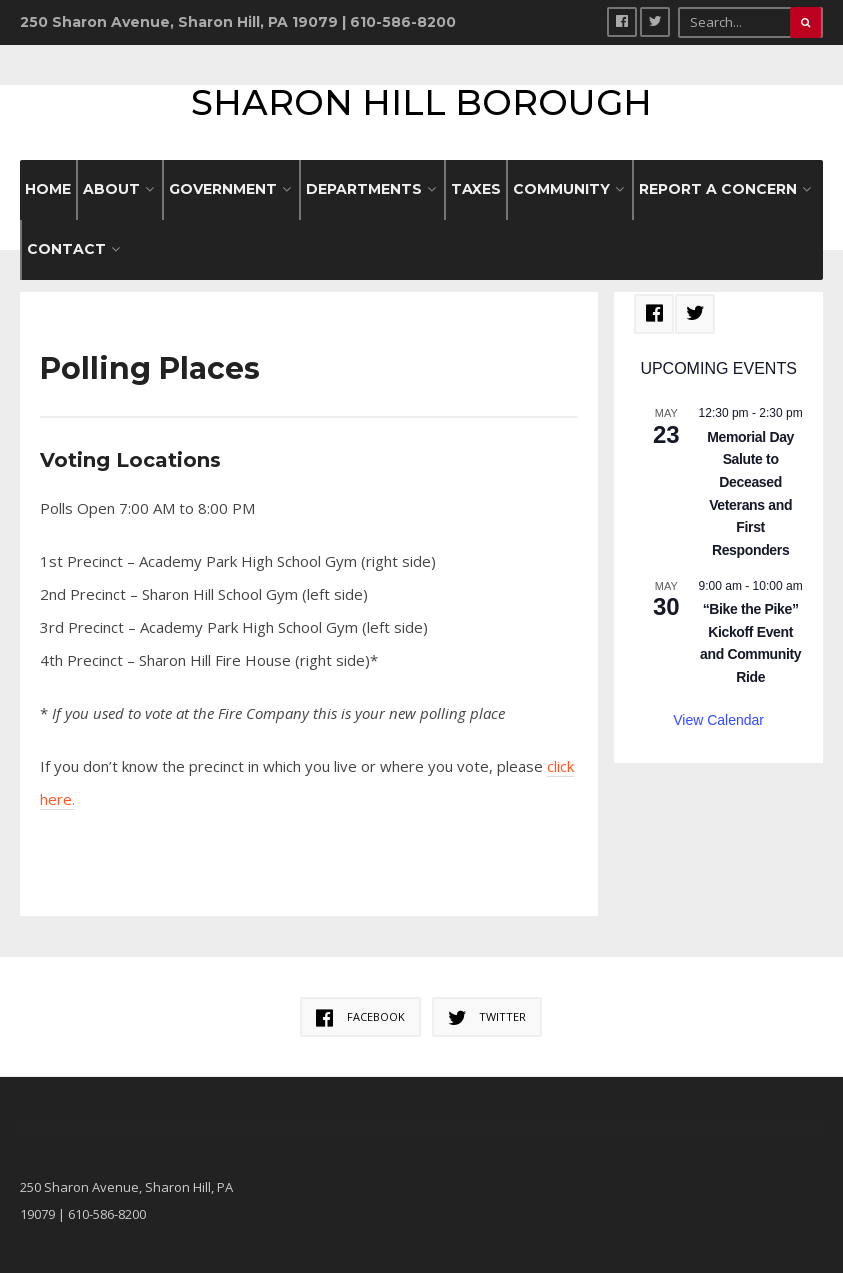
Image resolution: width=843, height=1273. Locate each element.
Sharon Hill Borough (421, 102)
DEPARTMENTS (364, 189)
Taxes (476, 189)
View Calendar (718, 720)
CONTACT (66, 249)
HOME (48, 189)
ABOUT (111, 189)
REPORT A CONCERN (718, 189)
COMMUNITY (561, 189)
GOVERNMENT (223, 189)
